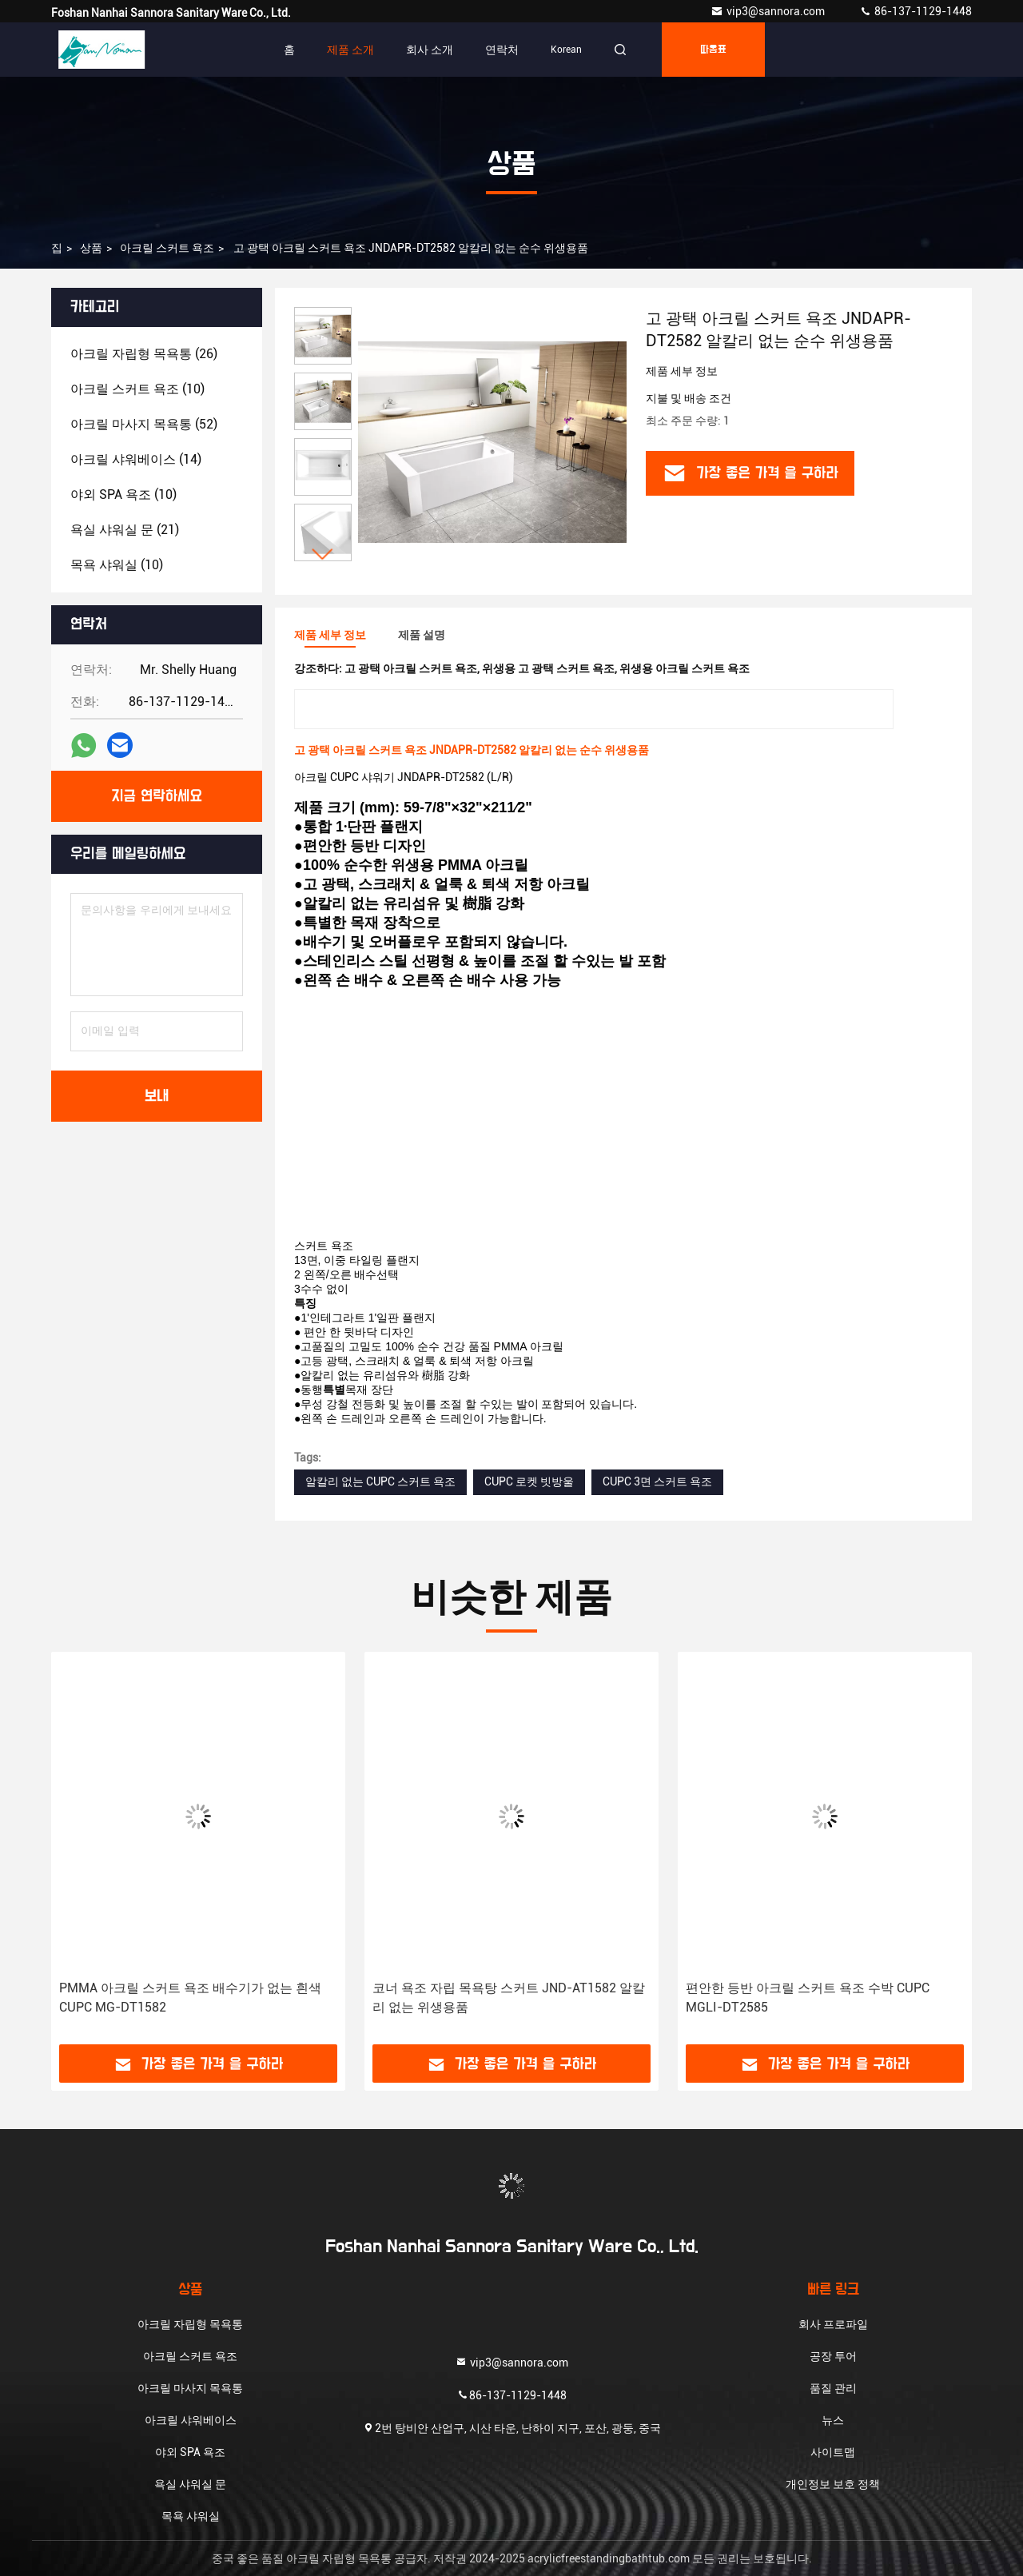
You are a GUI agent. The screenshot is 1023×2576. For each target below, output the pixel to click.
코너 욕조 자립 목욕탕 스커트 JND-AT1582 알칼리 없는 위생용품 (508, 1997)
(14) (135, 459)
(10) (137, 389)
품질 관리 (833, 2388)
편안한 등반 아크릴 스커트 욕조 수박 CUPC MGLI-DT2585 (807, 1997)
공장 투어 (833, 2356)
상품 (91, 247)
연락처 (502, 49)
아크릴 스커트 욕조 (167, 247)
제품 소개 (350, 49)
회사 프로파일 (833, 2324)
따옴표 (713, 49)
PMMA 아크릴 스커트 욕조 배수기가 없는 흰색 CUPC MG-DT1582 (190, 1997)
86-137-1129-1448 (915, 11)
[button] (322, 554)
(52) (143, 424)
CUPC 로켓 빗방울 (529, 1481)
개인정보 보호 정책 (833, 2484)
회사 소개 (429, 49)
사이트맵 (832, 2452)
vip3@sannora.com (769, 11)
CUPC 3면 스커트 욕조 (657, 1481)
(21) (124, 529)
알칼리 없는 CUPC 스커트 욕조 (380, 1481)
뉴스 (833, 2420)
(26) (143, 353)
